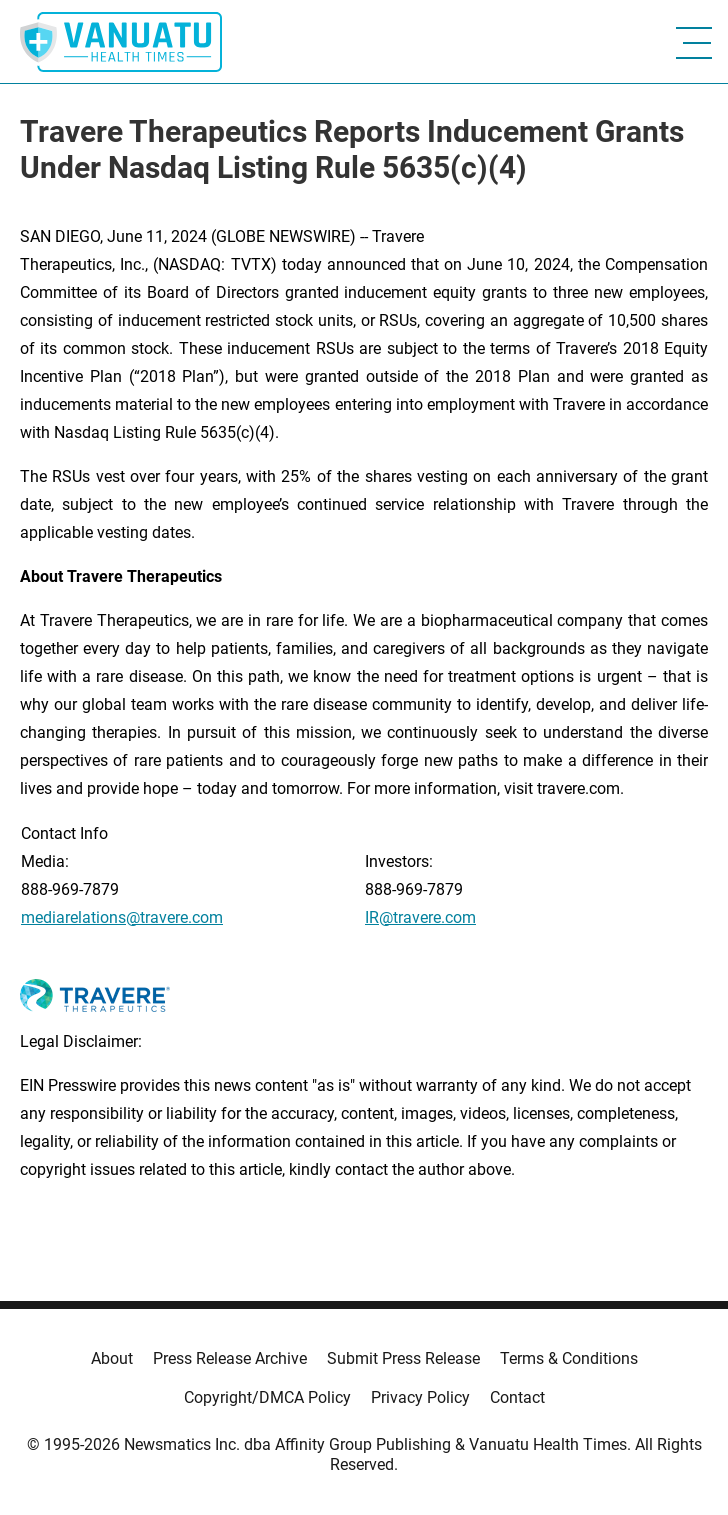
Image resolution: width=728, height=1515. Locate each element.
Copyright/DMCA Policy (267, 1397)
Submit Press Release (403, 1358)
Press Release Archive (230, 1358)
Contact (517, 1397)
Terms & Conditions (569, 1358)
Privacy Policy (420, 1397)
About (112, 1358)
